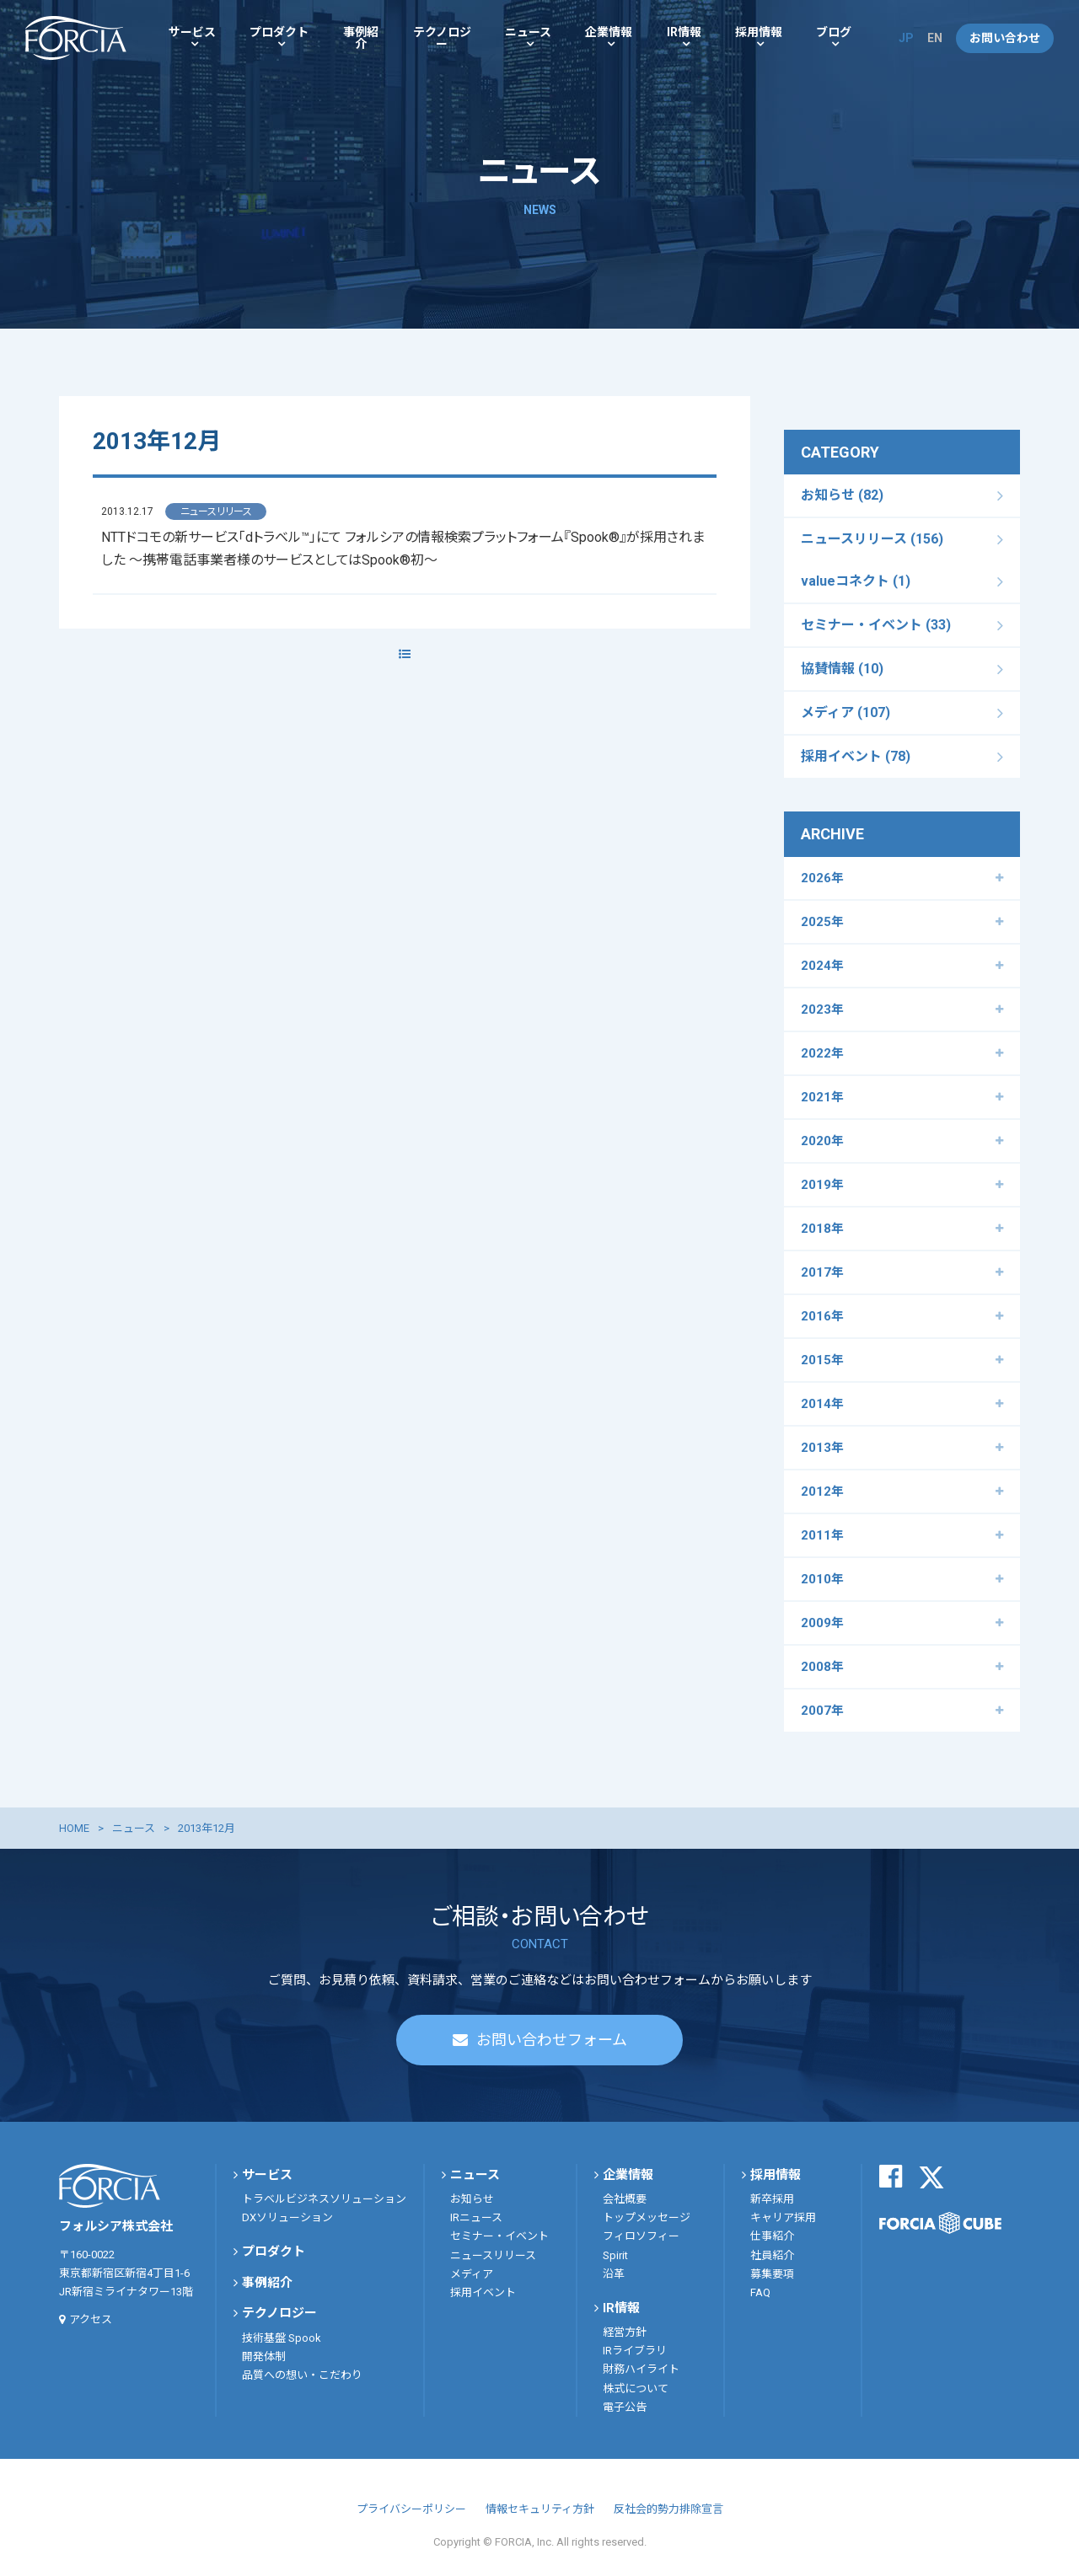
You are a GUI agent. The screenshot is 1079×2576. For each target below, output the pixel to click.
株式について (635, 2388)
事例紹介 (360, 38)
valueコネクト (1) (855, 581)
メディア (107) (845, 712)
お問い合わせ (1004, 38)
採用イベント (483, 2292)
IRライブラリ (635, 2350)
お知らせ (472, 2199)
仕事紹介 (772, 2236)
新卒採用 (772, 2199)
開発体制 (264, 2356)
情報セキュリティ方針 (540, 2509)
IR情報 (684, 32)
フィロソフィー (641, 2236)
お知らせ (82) (842, 495)
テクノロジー (442, 38)
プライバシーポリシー (411, 2509)
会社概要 (625, 2199)
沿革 (614, 2274)
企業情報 (608, 32)
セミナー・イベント (499, 2236)
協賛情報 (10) (842, 669)
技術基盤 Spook (281, 2338)
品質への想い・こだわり (302, 2375)
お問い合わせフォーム (551, 2039)
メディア (471, 2274)
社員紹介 (772, 2255)
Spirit (615, 2255)
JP (906, 38)
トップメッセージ (646, 2217)
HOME (74, 1828)
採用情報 (758, 32)
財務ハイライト (641, 2369)
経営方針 (625, 2332)
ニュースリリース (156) (872, 539)
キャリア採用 (783, 2217)
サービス (192, 32)
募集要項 (772, 2274)
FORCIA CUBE (940, 2223)
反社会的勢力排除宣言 (668, 2509)
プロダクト (279, 32)
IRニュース (476, 2217)
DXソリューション (287, 2217)
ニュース (528, 32)
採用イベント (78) (855, 756)
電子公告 (625, 2407)
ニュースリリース (493, 2255)
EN (934, 38)
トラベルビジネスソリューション (324, 2199)
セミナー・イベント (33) (876, 625)
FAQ (760, 2292)
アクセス (90, 2319)
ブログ (833, 32)
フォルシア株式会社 (75, 38)
